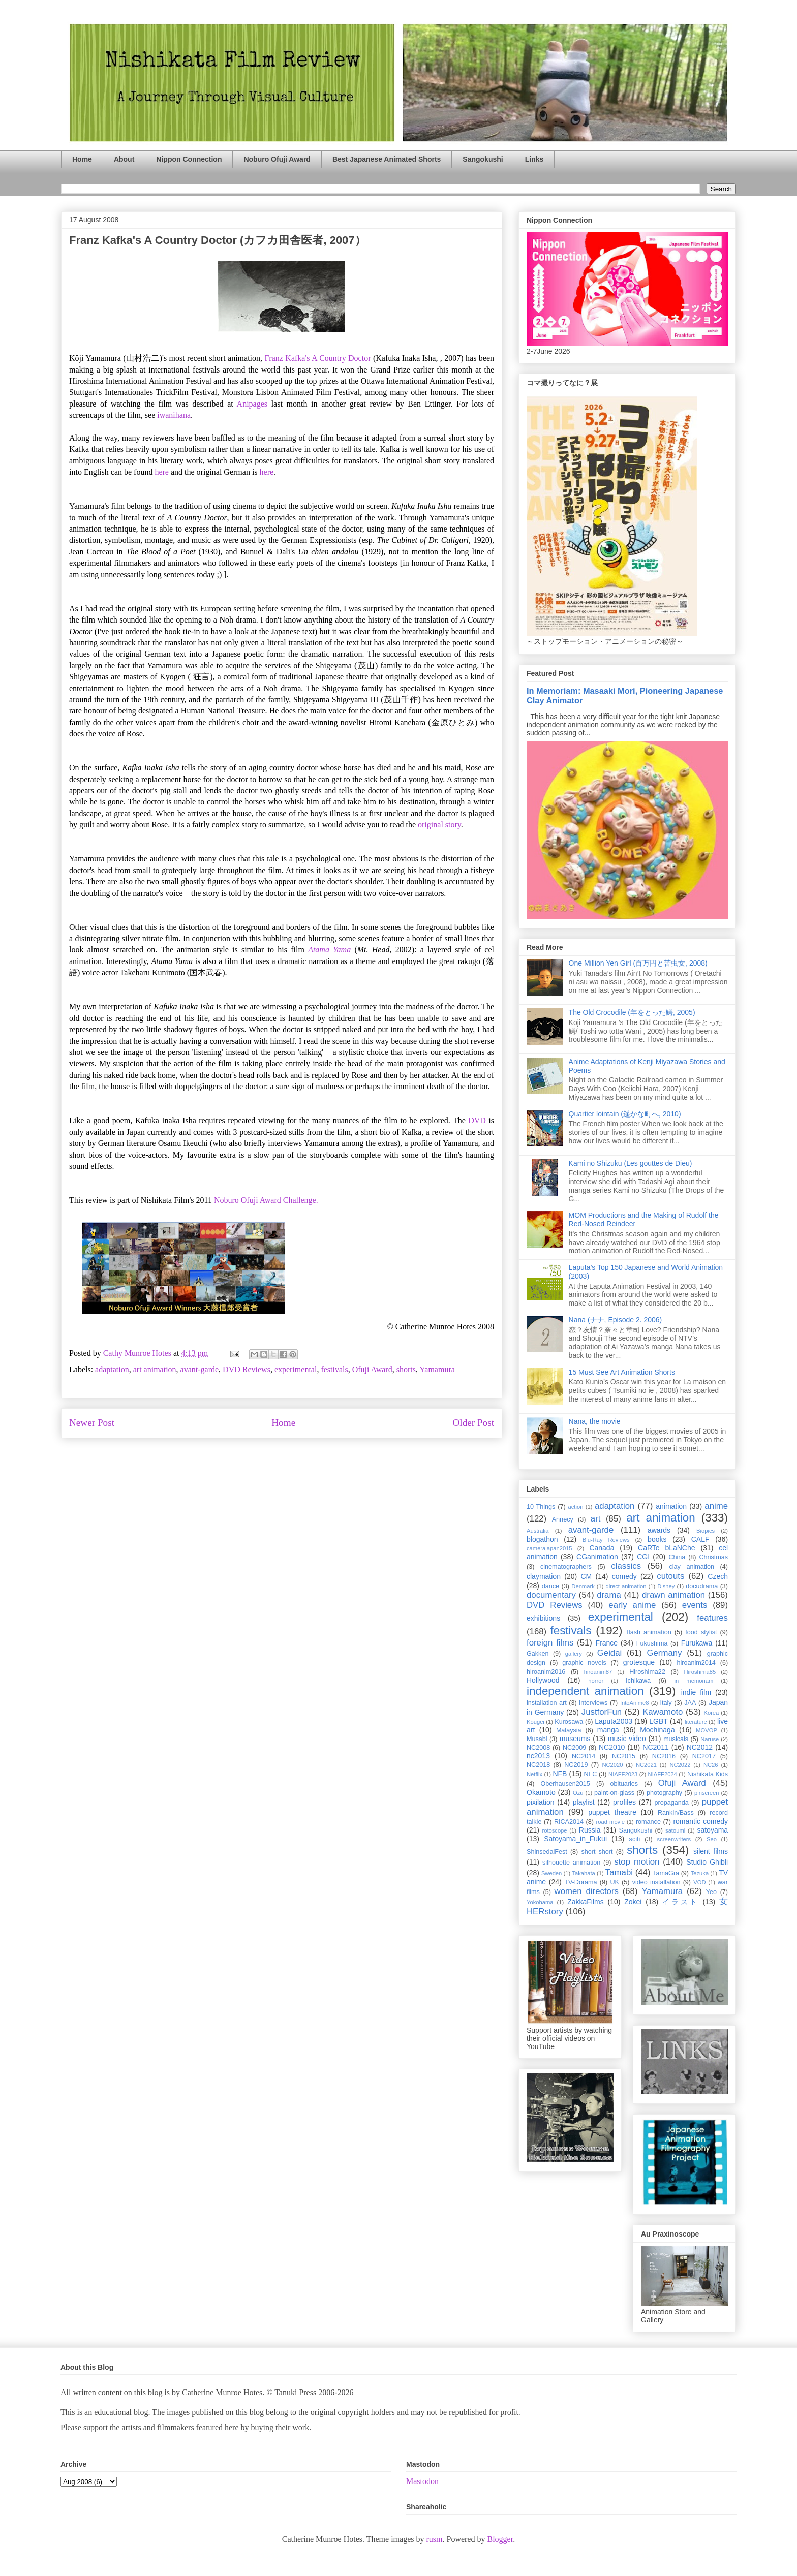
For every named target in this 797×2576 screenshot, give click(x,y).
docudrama (702, 1586)
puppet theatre (612, 1812)
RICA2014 (569, 1821)
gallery (573, 1654)
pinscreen (706, 1793)
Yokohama (540, 1902)
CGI (643, 1557)
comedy (624, 1576)
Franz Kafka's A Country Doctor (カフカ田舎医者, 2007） (217, 240)
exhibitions (543, 1618)
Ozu (578, 1793)
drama (609, 1595)
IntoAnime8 (634, 1703)
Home (82, 159)
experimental (295, 1369)
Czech (718, 1576)
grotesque (639, 1662)
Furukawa (696, 1643)
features (712, 1618)
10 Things (541, 1506)
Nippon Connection (189, 159)
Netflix (534, 1774)
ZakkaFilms (585, 1902)
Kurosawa (569, 1721)
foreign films (550, 1643)
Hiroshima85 (700, 1672)
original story (439, 824)
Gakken (537, 1653)
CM (586, 1576)
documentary (551, 1595)
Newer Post (91, 1422)
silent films (710, 1851)
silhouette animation (571, 1862)
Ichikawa (638, 1680)
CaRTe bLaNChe (666, 1548)
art (596, 1519)
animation (671, 1506)
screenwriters (674, 1839)
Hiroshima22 (647, 1671)
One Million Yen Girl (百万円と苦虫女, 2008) (638, 963)
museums (575, 1738)
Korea (711, 1713)
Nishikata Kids (707, 1774)
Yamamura (436, 1369)
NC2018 (538, 1764)
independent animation (585, 1691)
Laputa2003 (613, 1721)
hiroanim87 (598, 1672)
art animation (154, 1369)
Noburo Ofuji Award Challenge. (266, 1200)
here (162, 472)
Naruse (709, 1739)
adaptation (112, 1369)
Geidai (609, 1653)
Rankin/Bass (676, 1812)
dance (550, 1586)
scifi (634, 1839)
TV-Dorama (580, 1882)
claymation (544, 1576)
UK (614, 1882)
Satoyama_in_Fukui (575, 1839)
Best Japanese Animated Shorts (386, 159)
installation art (547, 1702)
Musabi (537, 1739)
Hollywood (543, 1680)
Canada (601, 1548)
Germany (664, 1653)
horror (595, 1681)
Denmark (582, 1586)
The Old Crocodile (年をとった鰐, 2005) (632, 1012)
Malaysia (568, 1730)
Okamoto (541, 1792)
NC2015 (623, 1756)
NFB (560, 1774)
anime (716, 1506)
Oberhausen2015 (565, 1783)
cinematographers (566, 1566)
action (576, 1507)
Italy (666, 1702)
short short (596, 1851)
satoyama (712, 1830)
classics (626, 1566)
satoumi (675, 1830)
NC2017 (704, 1756)
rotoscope (554, 1830)
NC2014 (583, 1756)
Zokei (632, 1902)
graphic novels (584, 1662)
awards (659, 1530)
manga (608, 1730)
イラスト (680, 1902)
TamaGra (666, 1873)
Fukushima (652, 1643)
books (657, 1539)
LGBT (658, 1721)
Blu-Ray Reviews (606, 1540)
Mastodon (422, 2481)
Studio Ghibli (707, 1862)
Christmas (713, 1557)
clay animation (691, 1566)
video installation (656, 1882)
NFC (590, 1774)
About (124, 159)
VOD (699, 1882)
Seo (712, 1839)
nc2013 (538, 1756)
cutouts (670, 1576)
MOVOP (706, 1730)
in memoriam (694, 1681)
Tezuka (700, 1873)
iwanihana (174, 415)
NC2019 (576, 1764)
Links (534, 159)
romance (648, 1821)
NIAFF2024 (662, 1774)
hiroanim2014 (696, 1662)
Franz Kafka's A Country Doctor (317, 358)
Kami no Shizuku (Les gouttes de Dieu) (630, 1163)
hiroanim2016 (546, 1671)
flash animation (649, 1632)
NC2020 (612, 1765)
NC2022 (679, 1765)
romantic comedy (700, 1821)
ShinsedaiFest (547, 1851)
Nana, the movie (595, 1421)
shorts (406, 1369)
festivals (334, 1369)
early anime (632, 1605)
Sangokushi (483, 159)
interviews (593, 1702)
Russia (590, 1830)
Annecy (562, 1519)
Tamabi (619, 1872)
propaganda (671, 1802)
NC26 (710, 1765)
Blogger (500, 2539)
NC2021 (646, 1765)
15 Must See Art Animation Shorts (622, 1372)
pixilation (540, 1802)
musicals (675, 1739)
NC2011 (655, 1747)
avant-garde (199, 1369)
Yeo (711, 1892)
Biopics (705, 1531)
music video (627, 1738)
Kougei (535, 1722)
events (694, 1605)
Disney (666, 1586)
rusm (434, 2539)
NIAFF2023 (622, 1774)
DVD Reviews (246, 1369)
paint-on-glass (614, 1792)
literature (696, 1722)
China (676, 1557)
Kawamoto (662, 1712)
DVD (477, 1120)
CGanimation (597, 1557)
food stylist (701, 1632)
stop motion (636, 1862)
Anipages (252, 403)
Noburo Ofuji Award (276, 159)
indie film (696, 1692)
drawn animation (673, 1595)
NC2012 (700, 1747)
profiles (624, 1802)
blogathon (542, 1539)
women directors (587, 1891)
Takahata (583, 1873)
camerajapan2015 (549, 1548)
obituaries (624, 1783)
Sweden (551, 1873)
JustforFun (601, 1712)
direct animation (626, 1586)
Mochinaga (657, 1730)
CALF (700, 1539)
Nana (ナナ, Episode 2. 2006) (615, 1320)
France (607, 1643)
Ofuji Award (372, 1369)
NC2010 (612, 1747)
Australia (538, 1531)
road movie (610, 1822)
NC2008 (538, 1747)
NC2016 (664, 1756)
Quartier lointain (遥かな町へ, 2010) (625, 1114)
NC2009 (574, 1747)
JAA (690, 1702)
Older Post (473, 1422)
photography (664, 1792)
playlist (584, 1802)
